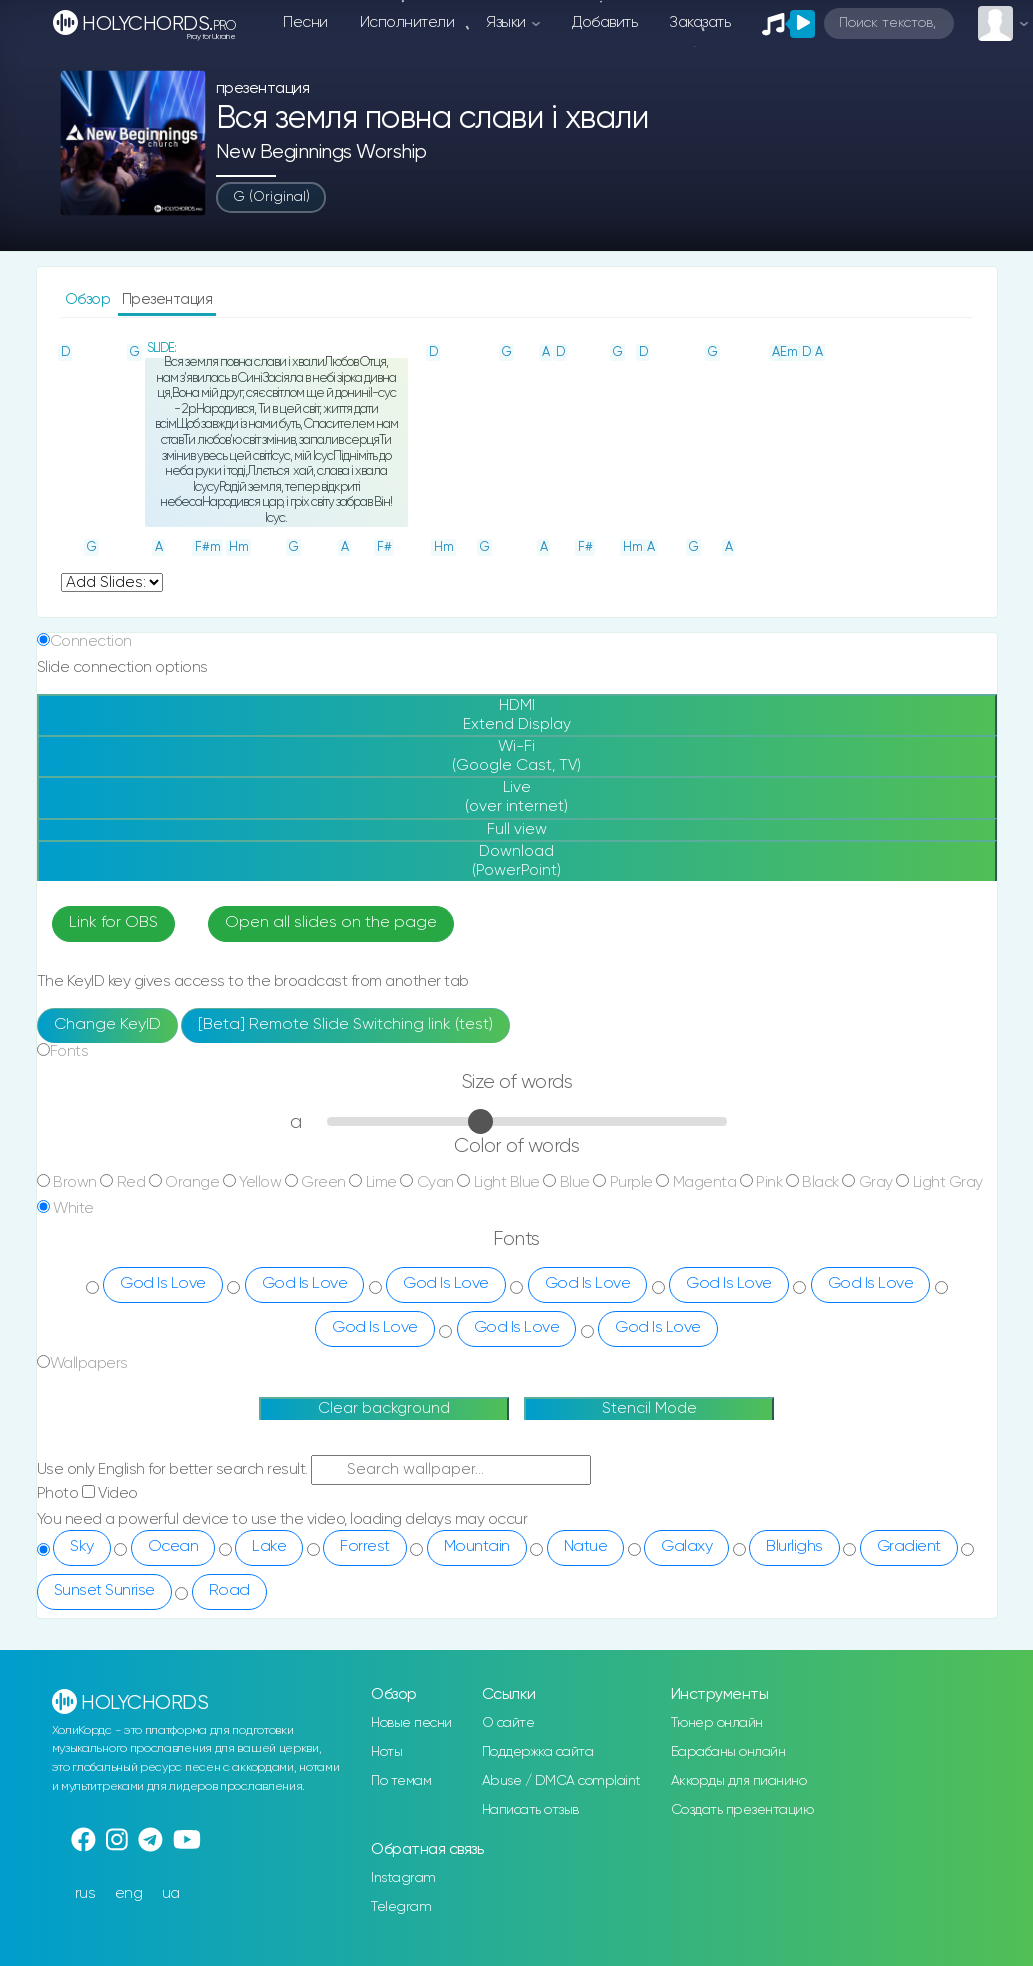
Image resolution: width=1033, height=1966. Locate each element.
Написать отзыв (530, 1810)
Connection (91, 641)
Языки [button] (507, 22)
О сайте (508, 1723)
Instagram (403, 1878)
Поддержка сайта (538, 1752)
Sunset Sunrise (104, 1591)
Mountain (477, 1547)
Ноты (386, 1752)
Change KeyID (107, 1025)
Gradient (909, 1547)
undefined (112, 582)
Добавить (604, 22)
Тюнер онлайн (717, 1723)
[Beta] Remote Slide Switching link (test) (345, 1025)
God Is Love (163, 1284)
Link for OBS (113, 923)
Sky (82, 1547)
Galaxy (686, 1547)
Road (229, 1591)
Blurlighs (794, 1547)
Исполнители (407, 22)
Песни (305, 22)
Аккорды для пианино (739, 1781)
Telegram (401, 1907)
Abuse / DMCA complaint (561, 1781)
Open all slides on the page (331, 923)
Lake (269, 1547)
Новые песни (411, 1723)
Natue (586, 1547)
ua (171, 1893)
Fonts (69, 1051)
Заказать (699, 22)
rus (85, 1893)
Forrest (365, 1547)
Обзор (89, 299)
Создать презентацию (742, 1810)
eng (129, 1893)
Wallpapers (89, 1363)
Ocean (173, 1547)
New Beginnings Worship (321, 152)
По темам (401, 1781)
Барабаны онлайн (728, 1752)
